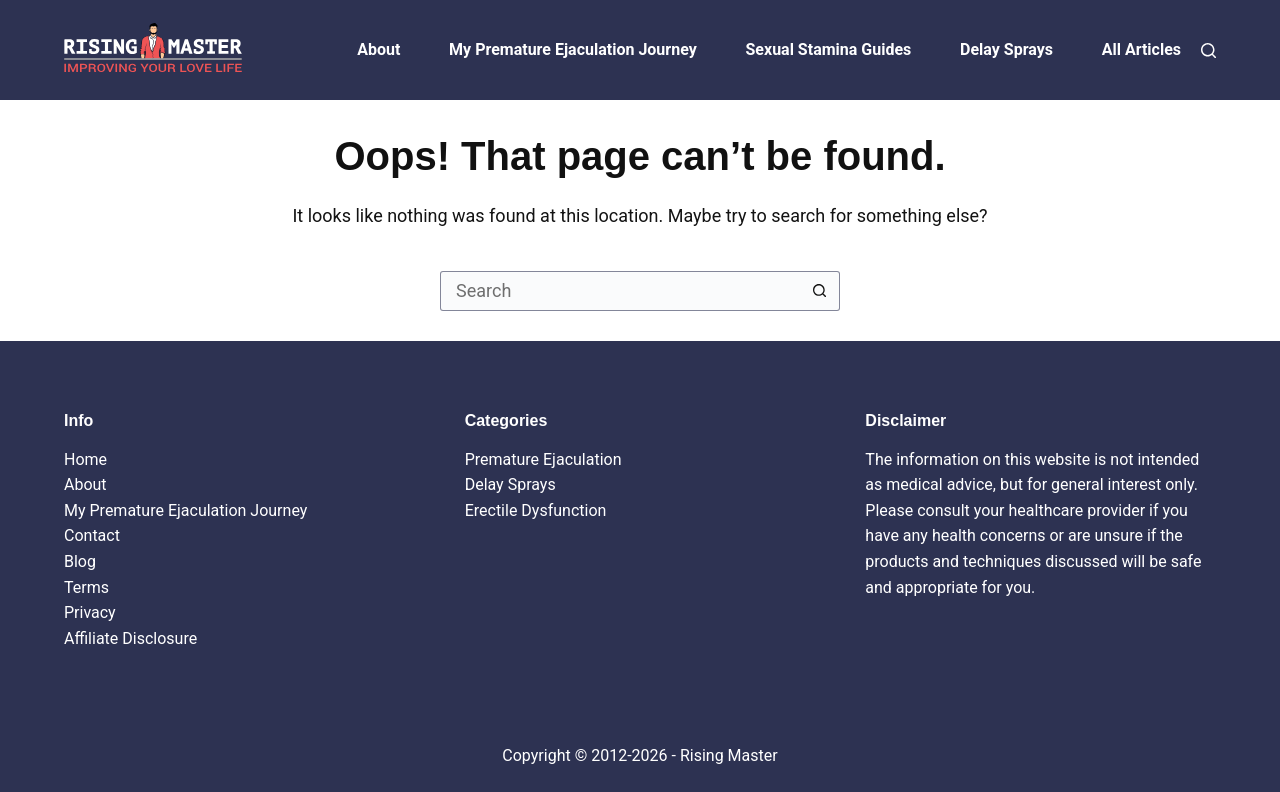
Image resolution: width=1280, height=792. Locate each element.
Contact (92, 535)
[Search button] (820, 291)
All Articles (1141, 49)
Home (85, 459)
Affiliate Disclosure (130, 638)
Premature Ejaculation (543, 459)
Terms (86, 587)
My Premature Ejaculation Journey (573, 49)
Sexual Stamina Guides (829, 49)
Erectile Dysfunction (536, 510)
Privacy (90, 612)
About (378, 49)
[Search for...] (620, 291)
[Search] (1208, 50)
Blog (80, 561)
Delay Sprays (1006, 49)
